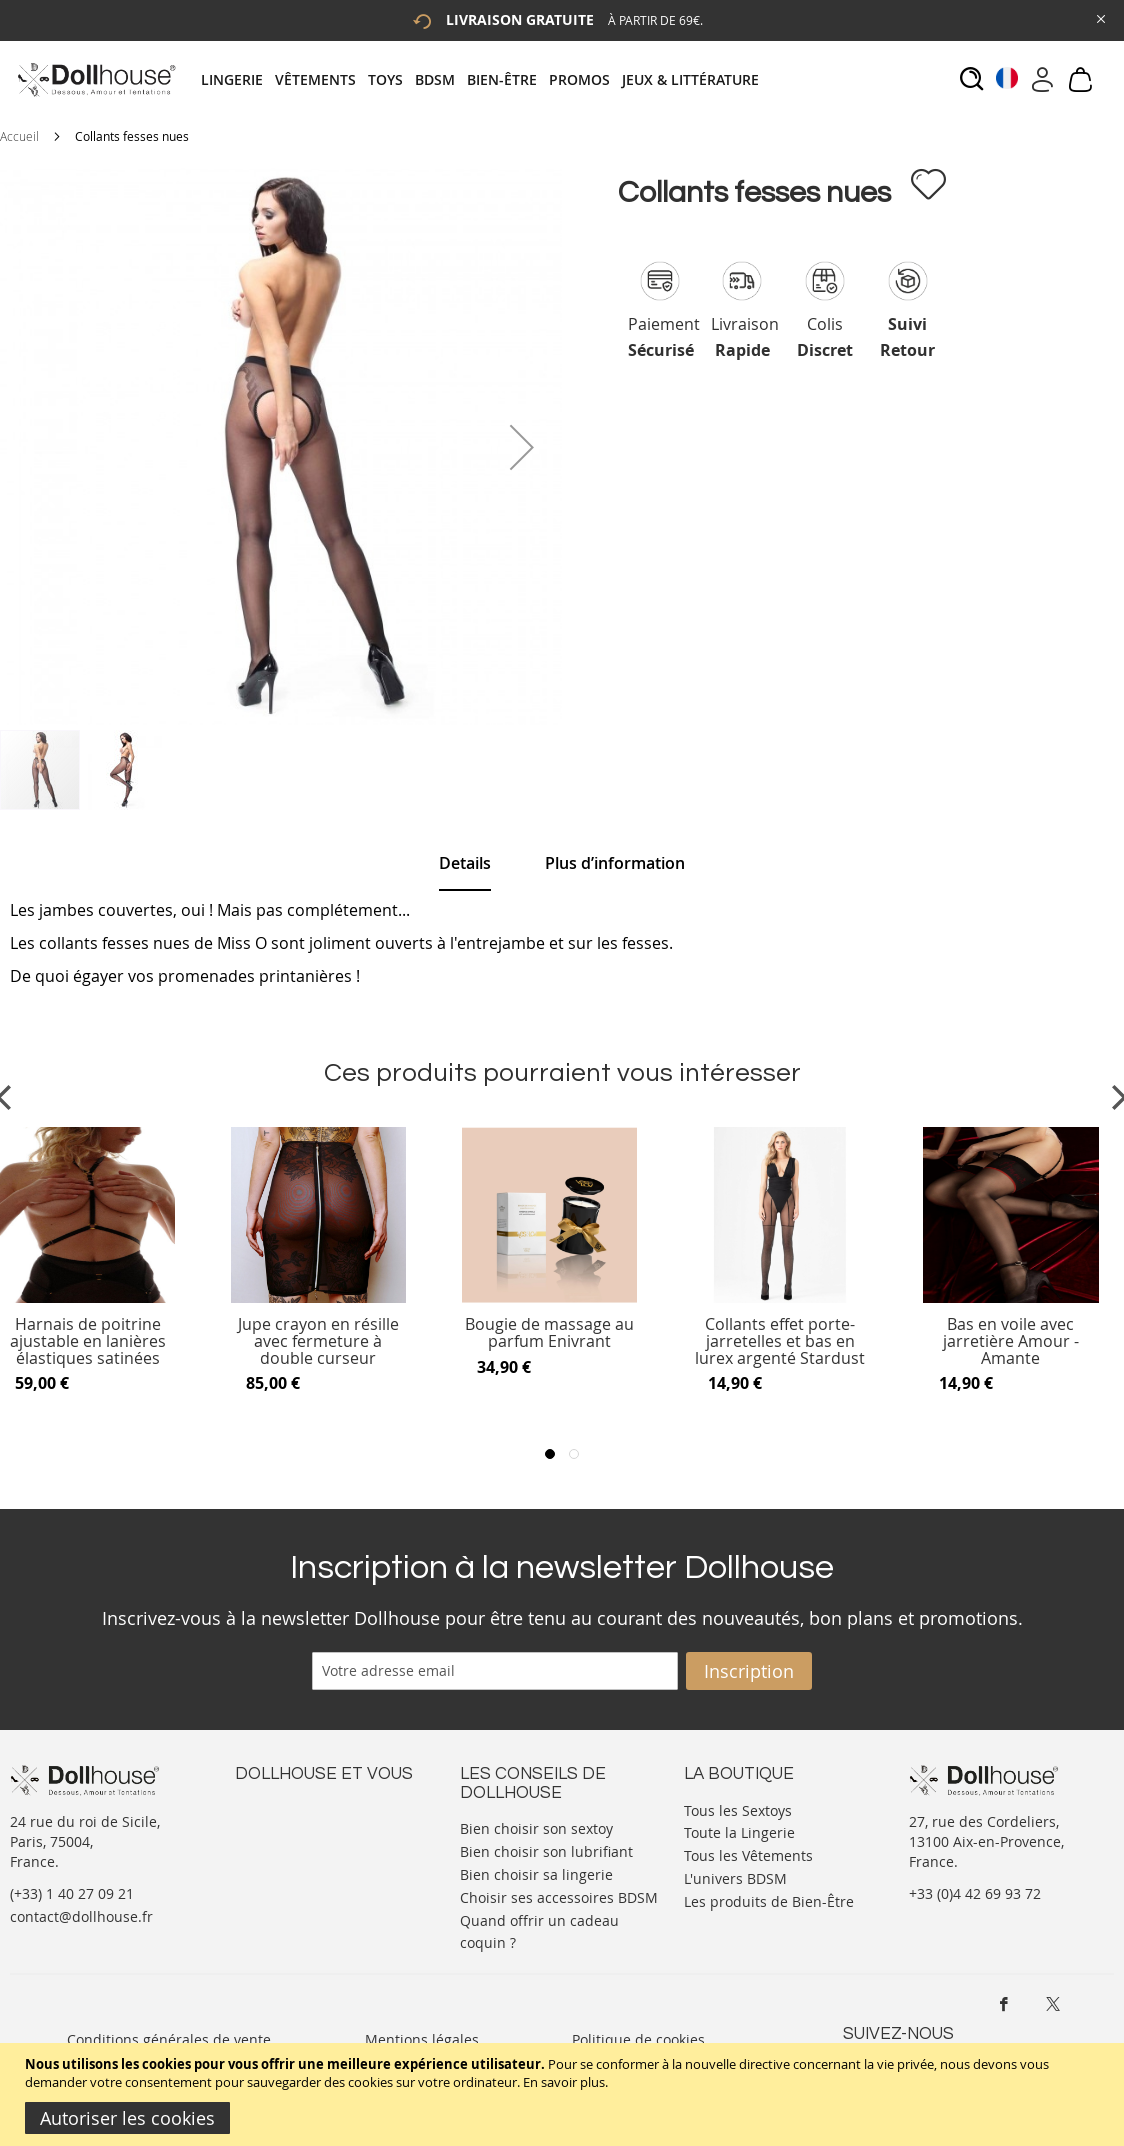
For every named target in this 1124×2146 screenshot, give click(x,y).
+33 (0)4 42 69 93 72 (975, 1893)
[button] (522, 447)
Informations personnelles (323, 1848)
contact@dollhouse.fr (81, 1916)
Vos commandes (289, 1868)
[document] (564, 2094)
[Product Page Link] (318, 1298)
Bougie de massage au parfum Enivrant (549, 1333)
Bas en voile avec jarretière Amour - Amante (1011, 1341)
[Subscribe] (749, 1671)
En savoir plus (564, 2082)
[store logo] (95, 79)
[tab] (486, 79)
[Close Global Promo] (1099, 17)
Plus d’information (615, 863)
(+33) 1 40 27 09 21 (72, 1893)
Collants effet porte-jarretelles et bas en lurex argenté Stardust (780, 1341)
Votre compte (279, 1828)
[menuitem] (238, 79)
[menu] (486, 79)
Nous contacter (286, 1808)
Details (465, 863)
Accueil (19, 136)
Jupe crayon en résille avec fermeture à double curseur (318, 1341)
